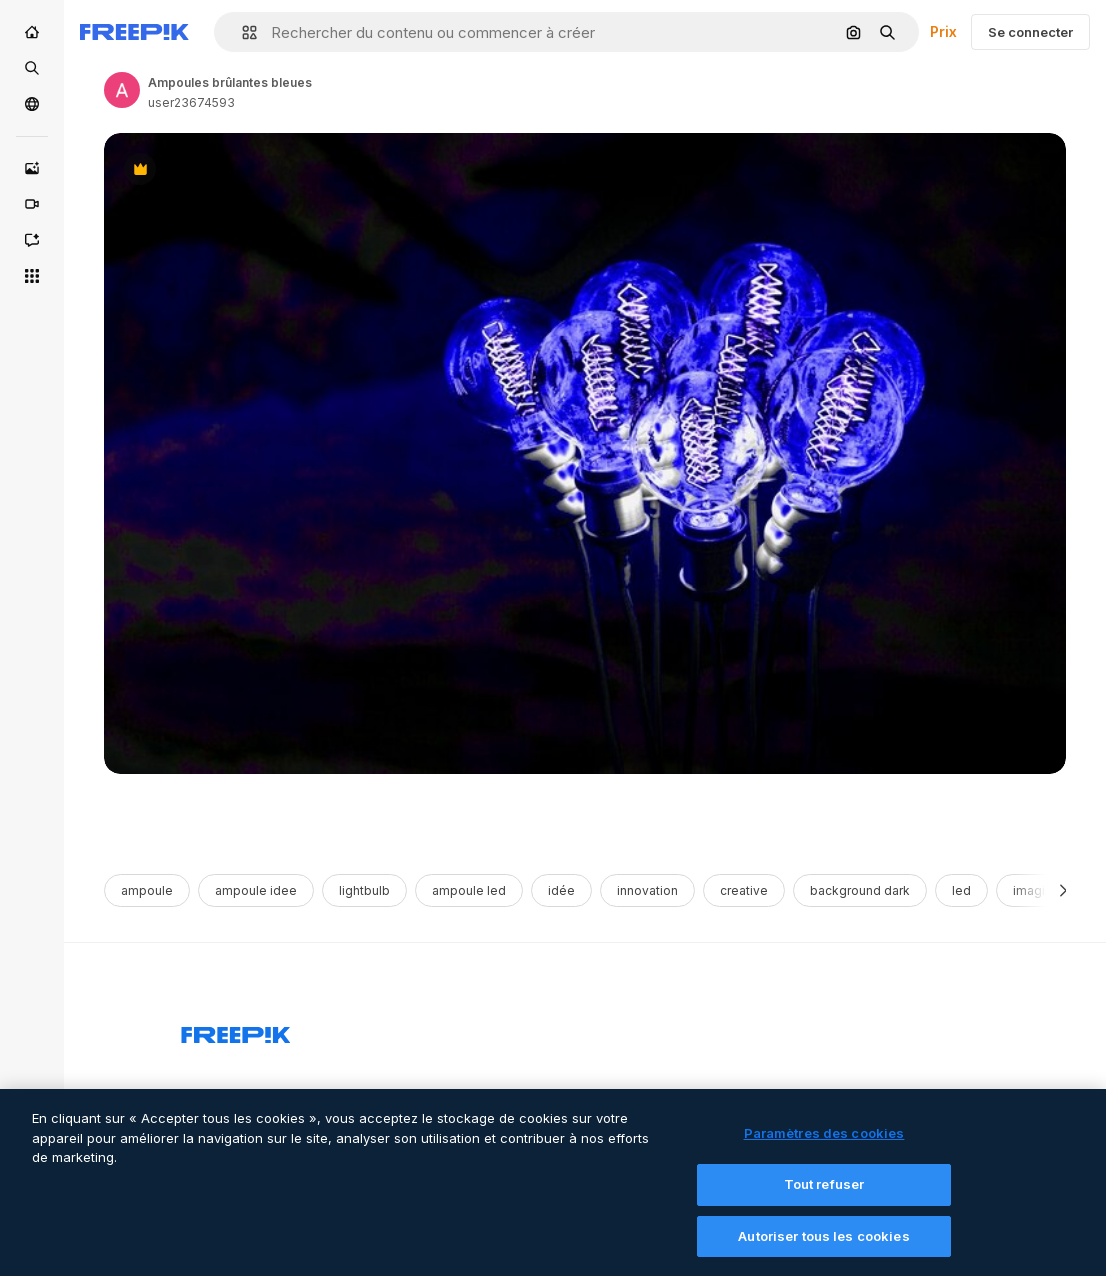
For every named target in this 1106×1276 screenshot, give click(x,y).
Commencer (425, 1095)
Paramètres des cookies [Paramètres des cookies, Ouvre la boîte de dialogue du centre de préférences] (824, 1145)
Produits (207, 1095)
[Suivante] (1063, 890)
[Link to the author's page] (122, 90)
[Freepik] (134, 32)
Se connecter (1030, 32)
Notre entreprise (644, 1095)
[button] (241, 32)
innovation (647, 890)
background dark (860, 890)
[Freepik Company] (236, 1031)
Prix (943, 31)
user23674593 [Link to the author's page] (191, 102)
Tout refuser (824, 1196)
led (961, 890)
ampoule (147, 890)
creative (744, 890)
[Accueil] (32, 32)
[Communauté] (32, 104)
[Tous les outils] (32, 276)
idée (561, 890)
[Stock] (32, 68)
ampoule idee (256, 890)
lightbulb (364, 890)
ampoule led (469, 890)
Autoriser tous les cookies (823, 1247)
